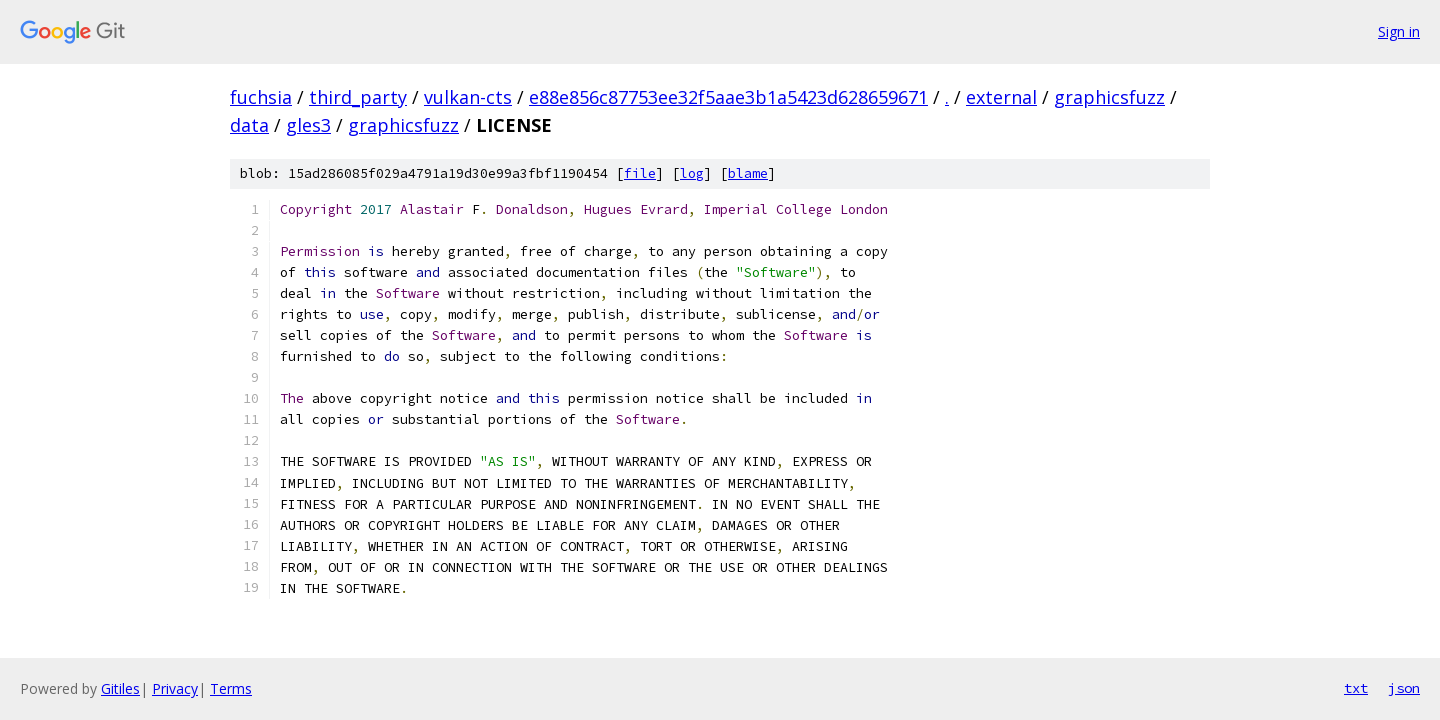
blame (748, 173)
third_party (358, 97)
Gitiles (120, 688)
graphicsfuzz (1109, 97)
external (1001, 97)
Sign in (1399, 31)
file (640, 173)
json (1404, 688)
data (249, 125)
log (692, 173)
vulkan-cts (468, 97)
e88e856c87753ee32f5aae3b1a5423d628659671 (728, 97)
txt (1356, 688)
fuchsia (261, 97)
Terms (231, 688)
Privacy (175, 688)
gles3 (308, 125)
